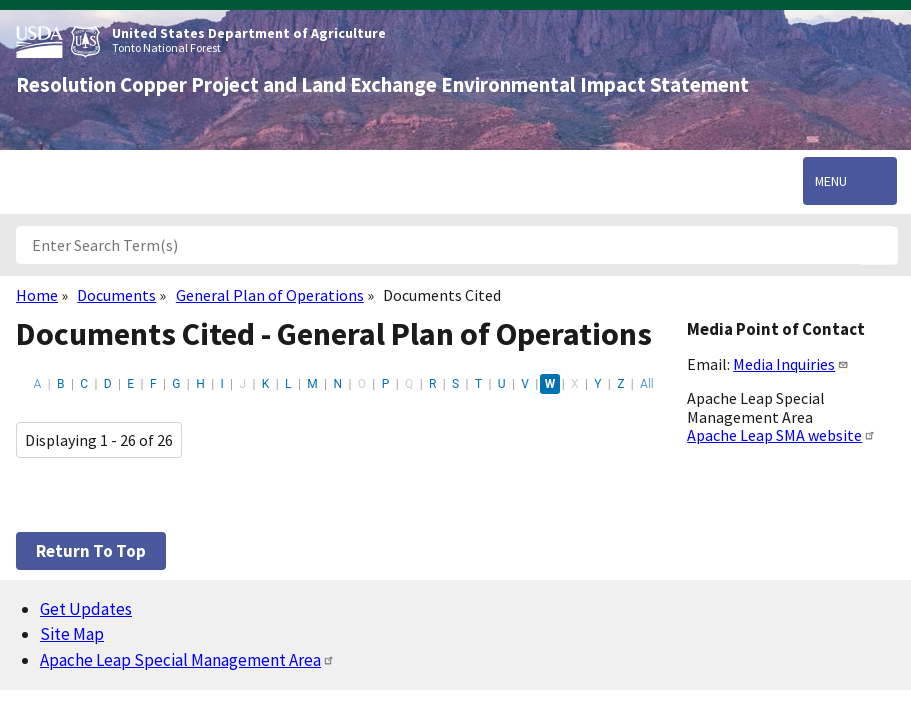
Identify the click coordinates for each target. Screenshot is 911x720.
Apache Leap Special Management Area (187, 660)
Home (37, 295)
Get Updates (86, 609)
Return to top (91, 551)
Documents (116, 295)
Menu (831, 181)
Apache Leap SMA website (781, 435)
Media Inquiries (791, 364)
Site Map (72, 634)
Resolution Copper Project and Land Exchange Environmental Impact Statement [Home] (382, 85)
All (647, 384)
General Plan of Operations (270, 295)
